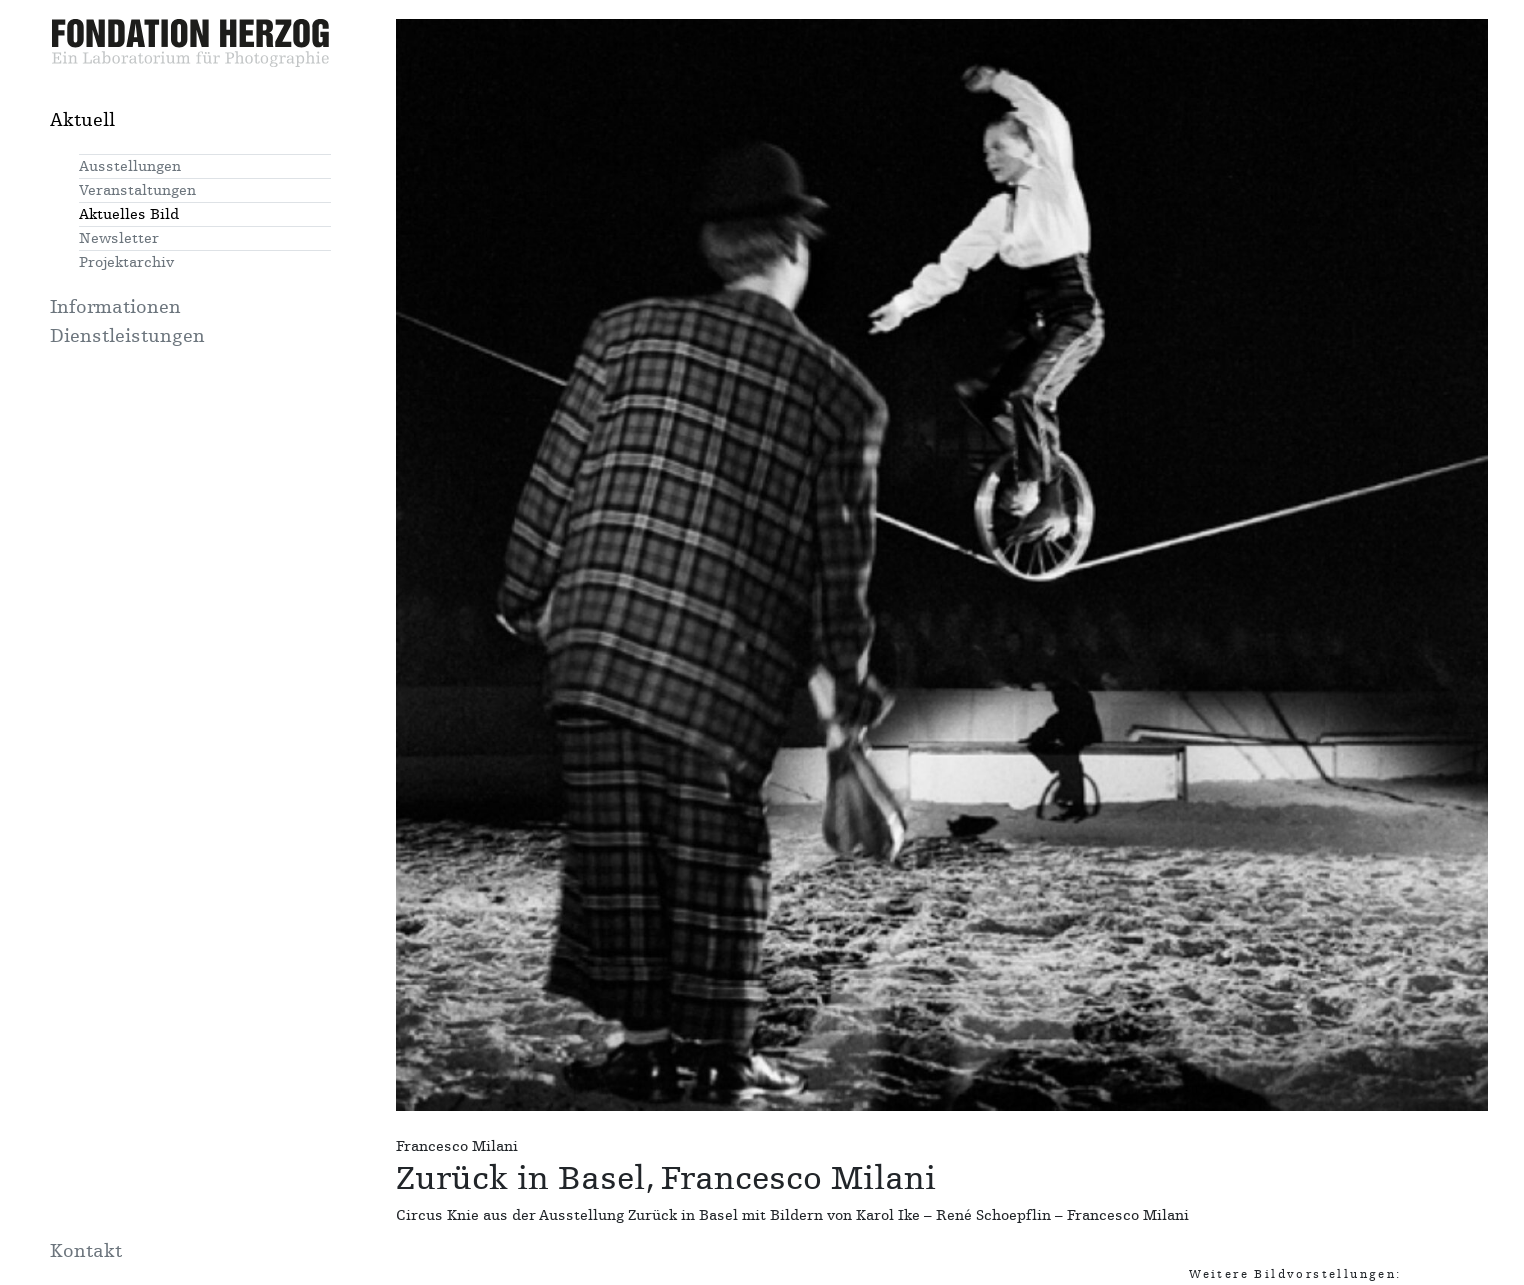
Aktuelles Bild (129, 214)
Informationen (115, 307)
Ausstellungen (130, 166)
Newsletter (119, 238)
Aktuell (82, 120)
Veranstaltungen (137, 190)
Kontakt (86, 1251)
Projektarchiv (126, 262)
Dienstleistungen (127, 336)
